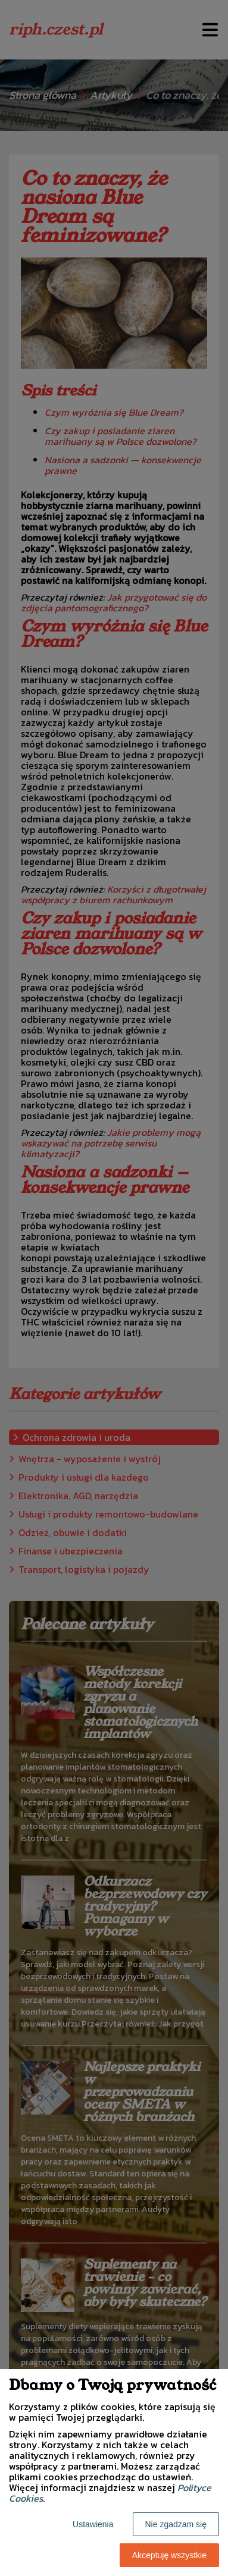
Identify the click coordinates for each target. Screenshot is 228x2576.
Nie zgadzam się (176, 2524)
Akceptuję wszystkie (169, 2555)
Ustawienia (93, 2524)
